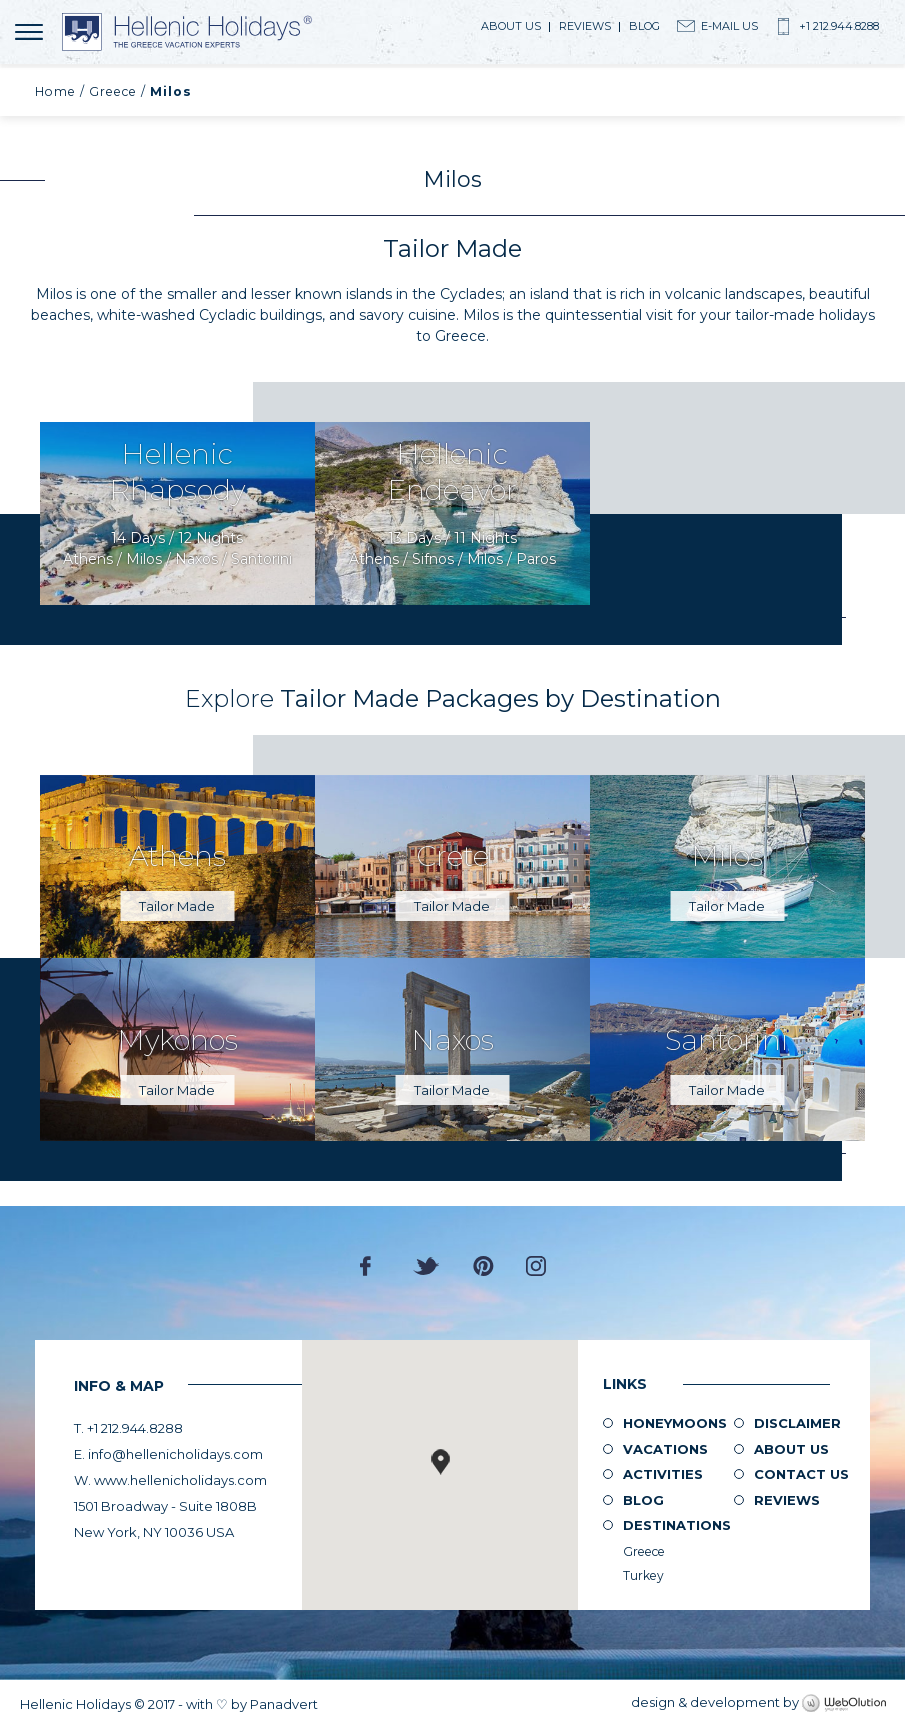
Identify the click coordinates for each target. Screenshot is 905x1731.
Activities (663, 1474)
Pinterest (483, 1266)
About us (511, 26)
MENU (32, 32)
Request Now (177, 513)
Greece (113, 91)
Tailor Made (177, 906)
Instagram (536, 1266)
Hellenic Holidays (187, 32)
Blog (644, 26)
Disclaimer (797, 1423)
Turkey (643, 1575)
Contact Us (801, 1474)
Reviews (585, 26)
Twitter (427, 1266)
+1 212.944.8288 (839, 26)
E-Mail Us (729, 26)
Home (55, 91)
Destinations (677, 1525)
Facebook (370, 1266)
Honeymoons (675, 1423)
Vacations (665, 1449)
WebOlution (844, 1704)
